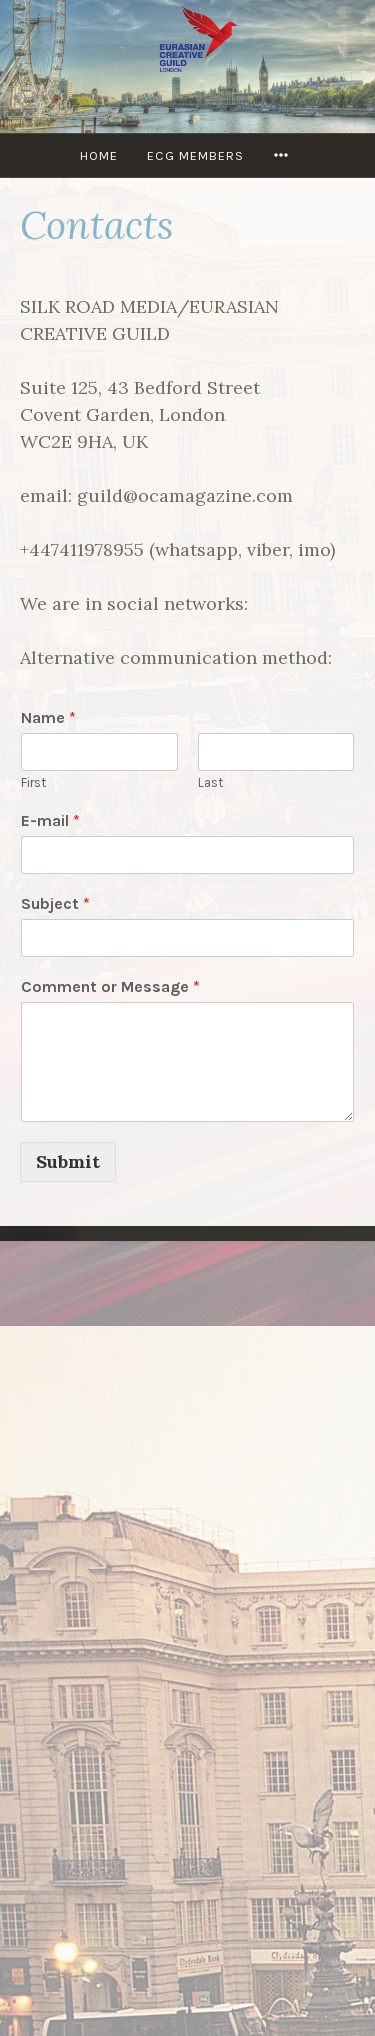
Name (48, 717)
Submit (68, 1161)
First (33, 782)
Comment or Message (110, 986)
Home (99, 155)
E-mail (50, 820)
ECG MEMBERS (195, 155)
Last (210, 782)
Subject (55, 903)
